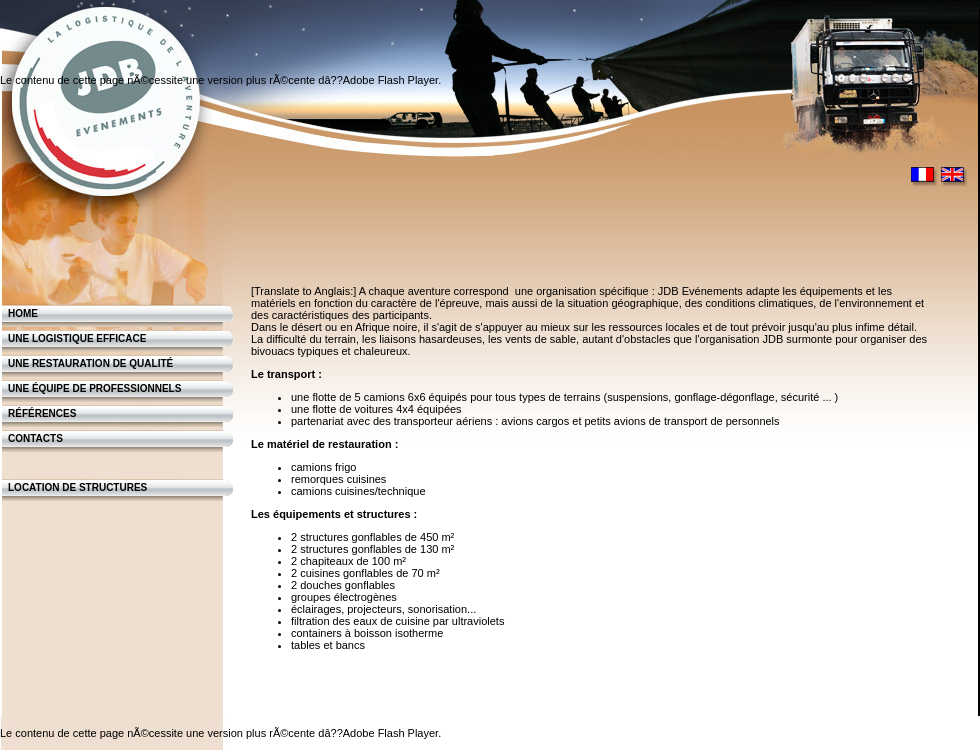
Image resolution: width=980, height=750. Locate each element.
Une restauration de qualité (90, 363)
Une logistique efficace (77, 338)
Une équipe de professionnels (94, 388)
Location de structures (77, 487)
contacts (35, 438)
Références (42, 413)
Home (23, 313)
